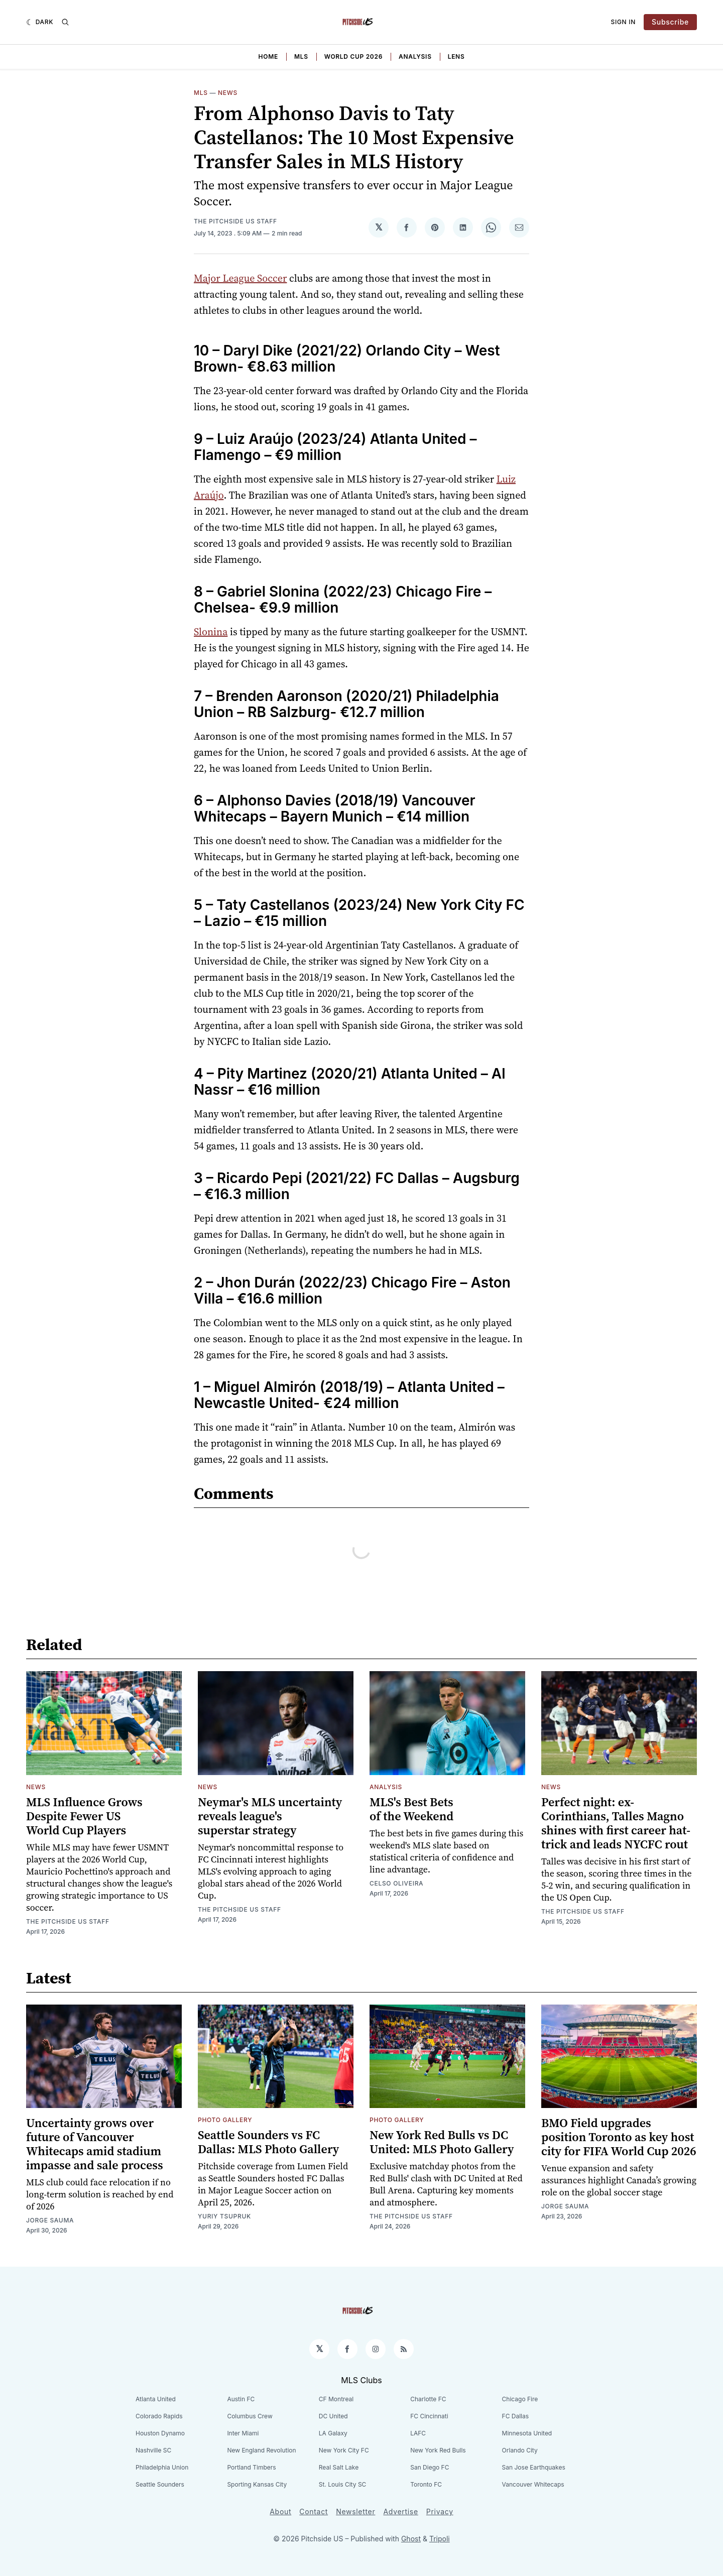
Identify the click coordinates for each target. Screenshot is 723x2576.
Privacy (439, 2511)
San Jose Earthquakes (533, 2467)
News (227, 92)
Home (268, 56)
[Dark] (39, 22)
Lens (456, 56)
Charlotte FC (428, 2399)
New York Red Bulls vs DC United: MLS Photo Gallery (442, 2142)
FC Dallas (515, 2416)
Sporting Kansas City (257, 2484)
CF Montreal (336, 2399)
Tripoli (439, 2538)
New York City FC (344, 2450)
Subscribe (670, 22)
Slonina (210, 632)
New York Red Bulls (437, 2450)
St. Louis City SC (343, 2484)
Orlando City (520, 2450)
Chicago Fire (520, 2399)
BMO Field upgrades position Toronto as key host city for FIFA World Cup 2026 (618, 2137)
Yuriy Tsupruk (224, 2216)
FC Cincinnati (429, 2416)
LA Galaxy (333, 2433)
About (280, 2511)
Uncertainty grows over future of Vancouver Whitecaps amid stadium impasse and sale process (94, 2144)
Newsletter (355, 2511)
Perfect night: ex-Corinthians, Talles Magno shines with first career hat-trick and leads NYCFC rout (615, 1823)
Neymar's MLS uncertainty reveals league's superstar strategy (270, 1816)
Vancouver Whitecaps (533, 2484)
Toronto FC (426, 2484)
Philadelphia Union (162, 2467)
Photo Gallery (225, 2120)
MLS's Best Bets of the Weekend (411, 1809)
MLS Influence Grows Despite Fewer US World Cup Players (84, 1816)
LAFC (418, 2433)
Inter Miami (243, 2433)
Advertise (400, 2511)
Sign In (623, 22)
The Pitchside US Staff (235, 221)
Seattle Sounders (160, 2484)
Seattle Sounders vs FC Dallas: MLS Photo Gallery (268, 2142)
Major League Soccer (240, 278)
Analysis (415, 56)
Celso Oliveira (396, 1883)
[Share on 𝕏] (379, 227)
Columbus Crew (249, 2416)
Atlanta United (156, 2399)
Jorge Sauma (50, 2220)
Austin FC (241, 2399)
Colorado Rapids (159, 2416)
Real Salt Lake (338, 2467)
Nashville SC (153, 2450)
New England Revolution (261, 2450)
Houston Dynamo (160, 2433)
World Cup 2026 (353, 56)
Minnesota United (527, 2433)
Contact (313, 2511)
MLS (301, 56)
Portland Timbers (251, 2467)
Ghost (411, 2538)
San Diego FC (429, 2467)
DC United (333, 2416)
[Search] (65, 22)
